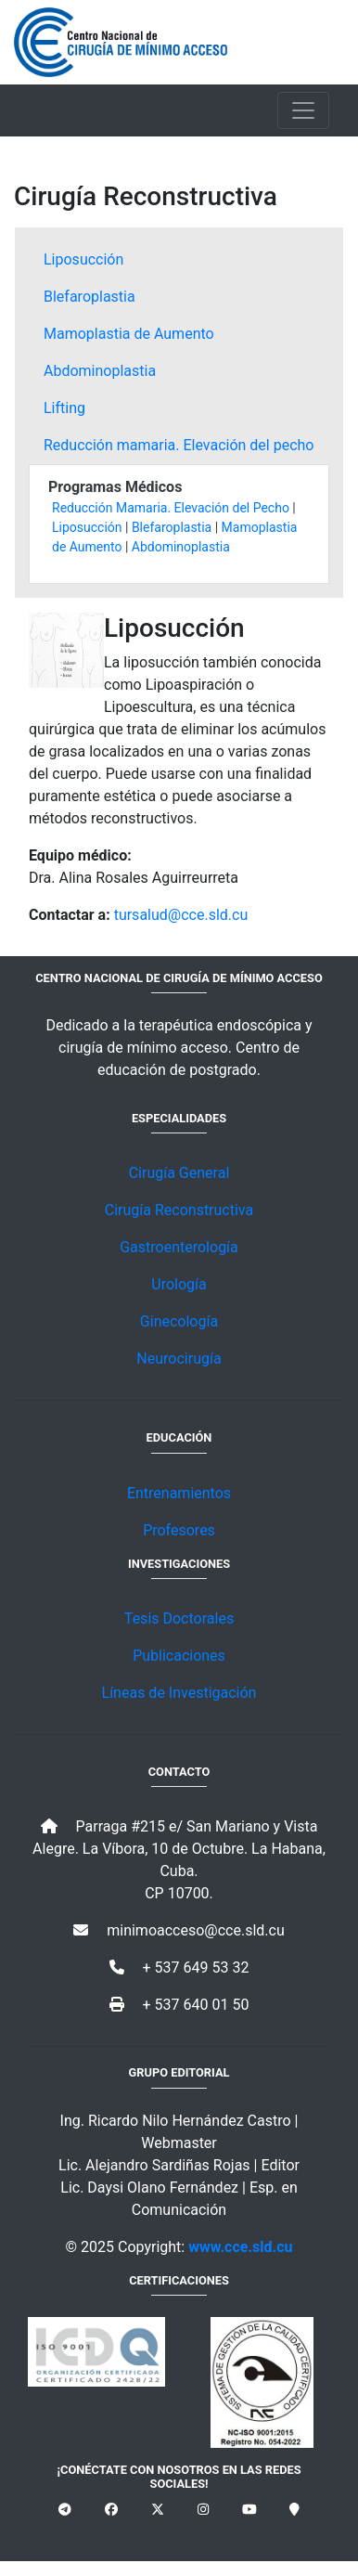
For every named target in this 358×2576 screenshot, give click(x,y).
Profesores (179, 1530)
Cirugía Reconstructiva (179, 1210)
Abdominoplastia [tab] (100, 371)
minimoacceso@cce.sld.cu (179, 1930)
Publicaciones (179, 1655)
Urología (178, 1284)
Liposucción (87, 527)
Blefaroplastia (171, 527)
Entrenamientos (179, 1493)
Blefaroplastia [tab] (89, 296)
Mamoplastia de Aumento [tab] (129, 334)
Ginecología (179, 1321)
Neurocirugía (178, 1358)
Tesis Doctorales (179, 1618)
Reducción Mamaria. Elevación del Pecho (170, 507)
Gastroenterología (179, 1247)
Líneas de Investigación (179, 1693)
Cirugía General (179, 1173)
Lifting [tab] (64, 408)
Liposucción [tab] (83, 259)
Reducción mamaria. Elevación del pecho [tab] (178, 445)
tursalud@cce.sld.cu (181, 915)
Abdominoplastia (181, 546)
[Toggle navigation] (303, 110)
